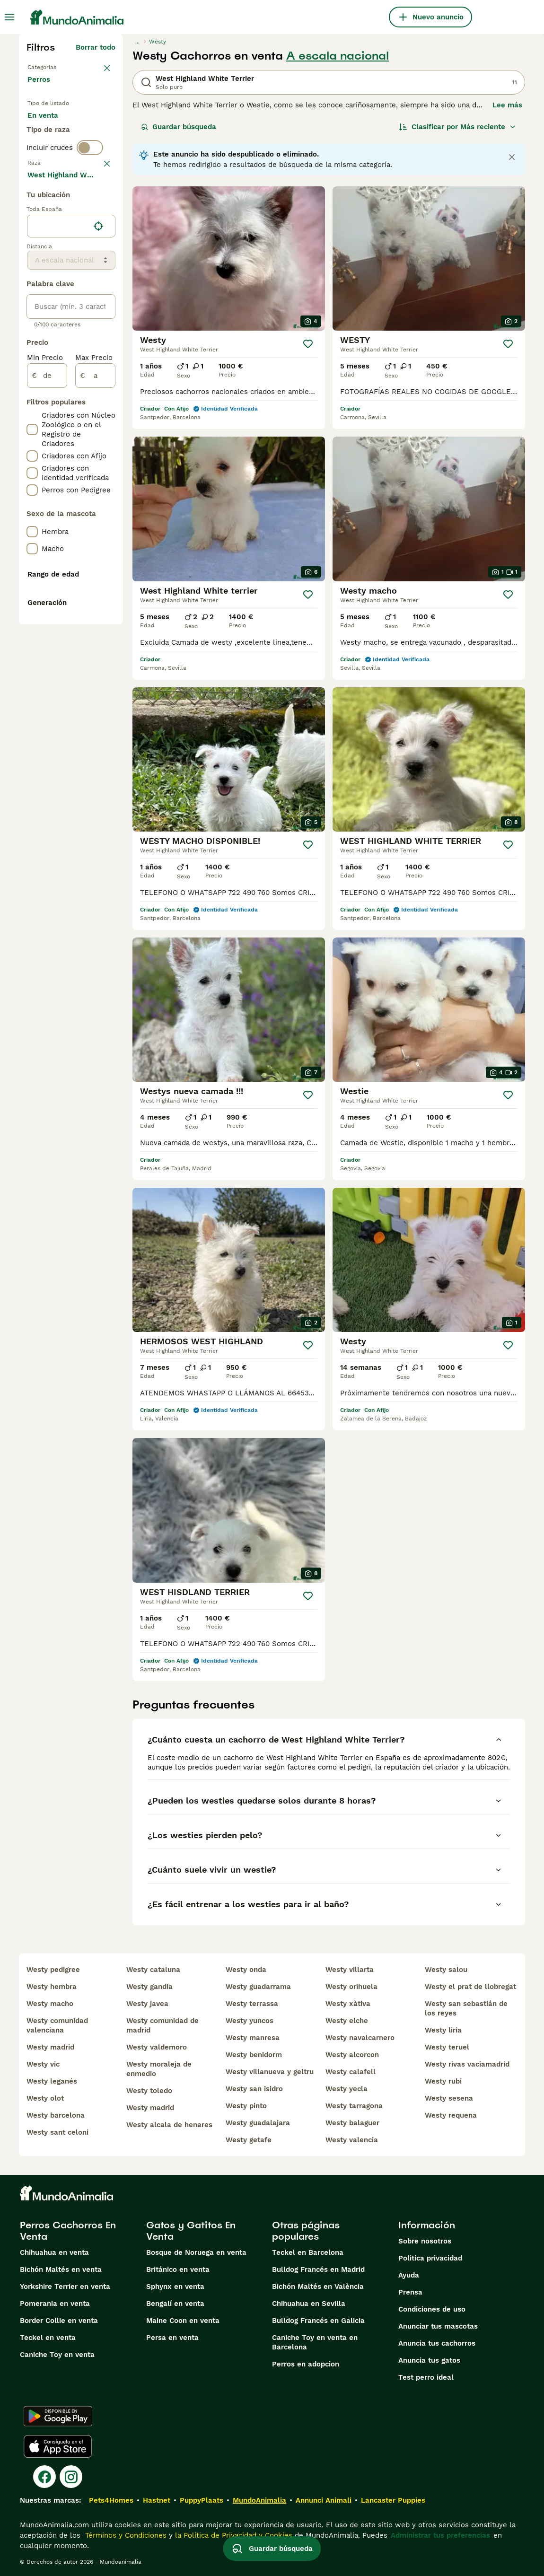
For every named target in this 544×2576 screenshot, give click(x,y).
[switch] (90, 208)
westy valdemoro (156, 2047)
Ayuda (408, 2275)
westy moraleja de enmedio (159, 2069)
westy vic (43, 2064)
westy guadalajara (258, 2123)
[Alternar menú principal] (9, 17)
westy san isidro (254, 2089)
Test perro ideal (426, 2377)
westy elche (346, 2020)
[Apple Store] (58, 2446)
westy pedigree (53, 1969)
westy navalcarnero (360, 2037)
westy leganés (51, 2081)
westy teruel (447, 2047)
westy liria (443, 2030)
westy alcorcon (352, 2054)
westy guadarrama (258, 1986)
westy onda (246, 1969)
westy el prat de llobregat (470, 1986)
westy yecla (346, 2089)
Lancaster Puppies (393, 2500)
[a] (95, 640)
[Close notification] (511, 157)
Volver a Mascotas (59, 66)
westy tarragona (354, 2106)
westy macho (49, 2003)
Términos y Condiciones (125, 2535)
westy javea (147, 2003)
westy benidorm (254, 2054)
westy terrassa (252, 2003)
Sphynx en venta (175, 2286)
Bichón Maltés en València (318, 2286)
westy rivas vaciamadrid (467, 2064)
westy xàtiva (347, 2003)
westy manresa (253, 2037)
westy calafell (350, 2072)
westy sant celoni (57, 2132)
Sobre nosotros (424, 2241)
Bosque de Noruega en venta (196, 2252)
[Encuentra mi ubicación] (98, 491)
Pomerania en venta (55, 2303)
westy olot (45, 2098)
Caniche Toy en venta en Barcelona (315, 2342)
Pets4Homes (111, 2500)
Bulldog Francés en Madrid (318, 2269)
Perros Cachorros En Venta (68, 2230)
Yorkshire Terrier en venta (65, 2286)
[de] (47, 640)
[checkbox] (32, 271)
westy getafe (249, 2140)
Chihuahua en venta (54, 2252)
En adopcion (56, 149)
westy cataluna (153, 1969)
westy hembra (51, 1986)
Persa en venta (172, 2337)
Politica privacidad (430, 2258)
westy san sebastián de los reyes (466, 2008)
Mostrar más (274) (83, 441)
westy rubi (443, 2081)
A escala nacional (337, 55)
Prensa (410, 2292)
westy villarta (349, 1969)
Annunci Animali (323, 2500)
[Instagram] (71, 2476)
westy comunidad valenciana (57, 2025)
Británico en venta (178, 2269)
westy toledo (149, 2090)
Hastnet (156, 2500)
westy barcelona (55, 2115)
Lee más (507, 105)
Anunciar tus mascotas (438, 2326)
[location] (71, 491)
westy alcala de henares (169, 2124)
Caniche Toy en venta (57, 2354)
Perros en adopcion (305, 2364)
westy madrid (50, 2047)
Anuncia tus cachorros (436, 2343)
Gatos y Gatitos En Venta (191, 2230)
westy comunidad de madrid (162, 2025)
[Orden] (457, 126)
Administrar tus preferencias (440, 2535)
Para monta (55, 172)
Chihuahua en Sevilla (308, 2303)
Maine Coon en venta (182, 2320)
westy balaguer (352, 2123)
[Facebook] (44, 2476)
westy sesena (449, 2098)
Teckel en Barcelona (307, 2252)
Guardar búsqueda (178, 127)
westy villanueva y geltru (270, 2072)
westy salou (446, 1969)
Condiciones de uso (431, 2309)
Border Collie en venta (59, 2320)
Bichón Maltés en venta (61, 2269)
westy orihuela (351, 1986)
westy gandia (149, 1986)
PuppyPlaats (201, 2500)
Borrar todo (95, 47)
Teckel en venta (48, 2337)
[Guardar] (307, 343)
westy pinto (246, 2106)
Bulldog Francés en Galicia (318, 2320)
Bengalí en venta (175, 2303)
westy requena (451, 2115)
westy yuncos (249, 2020)
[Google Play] (58, 2416)
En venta (50, 127)
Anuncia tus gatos (429, 2360)
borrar (104, 225)
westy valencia (351, 2140)
